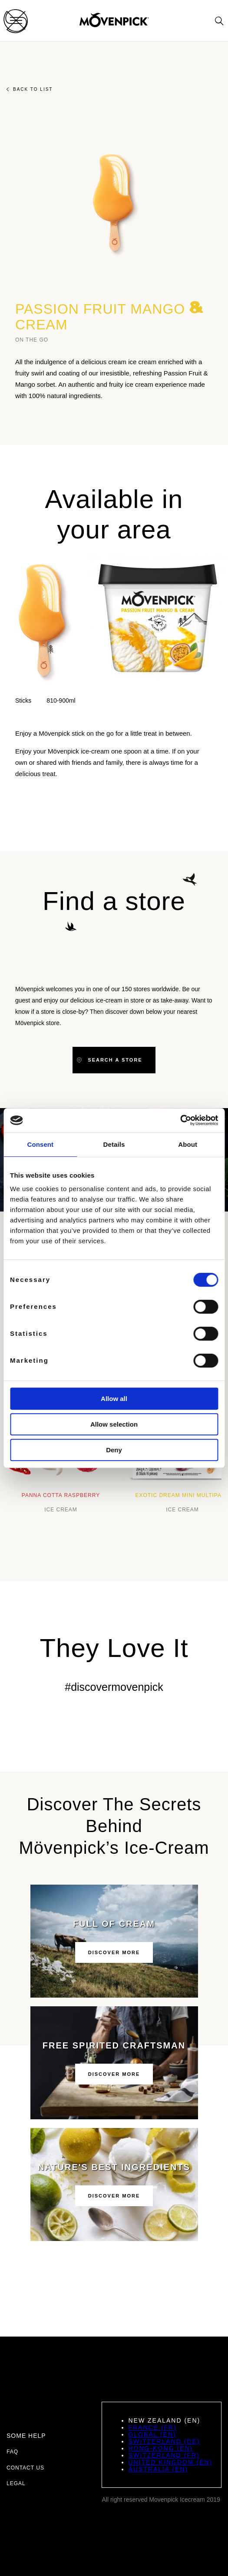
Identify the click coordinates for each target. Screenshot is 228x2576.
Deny (114, 1450)
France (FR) (152, 2427)
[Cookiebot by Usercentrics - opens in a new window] (180, 1120)
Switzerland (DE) (164, 2441)
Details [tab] (114, 1144)
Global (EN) (152, 2434)
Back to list (30, 89)
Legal (16, 2483)
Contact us (25, 2468)
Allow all (114, 1398)
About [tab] (187, 1144)
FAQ (12, 2452)
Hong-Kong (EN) (160, 2448)
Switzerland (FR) (163, 2455)
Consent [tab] (40, 1144)
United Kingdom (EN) (170, 2462)
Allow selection (114, 1424)
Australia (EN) (158, 2469)
